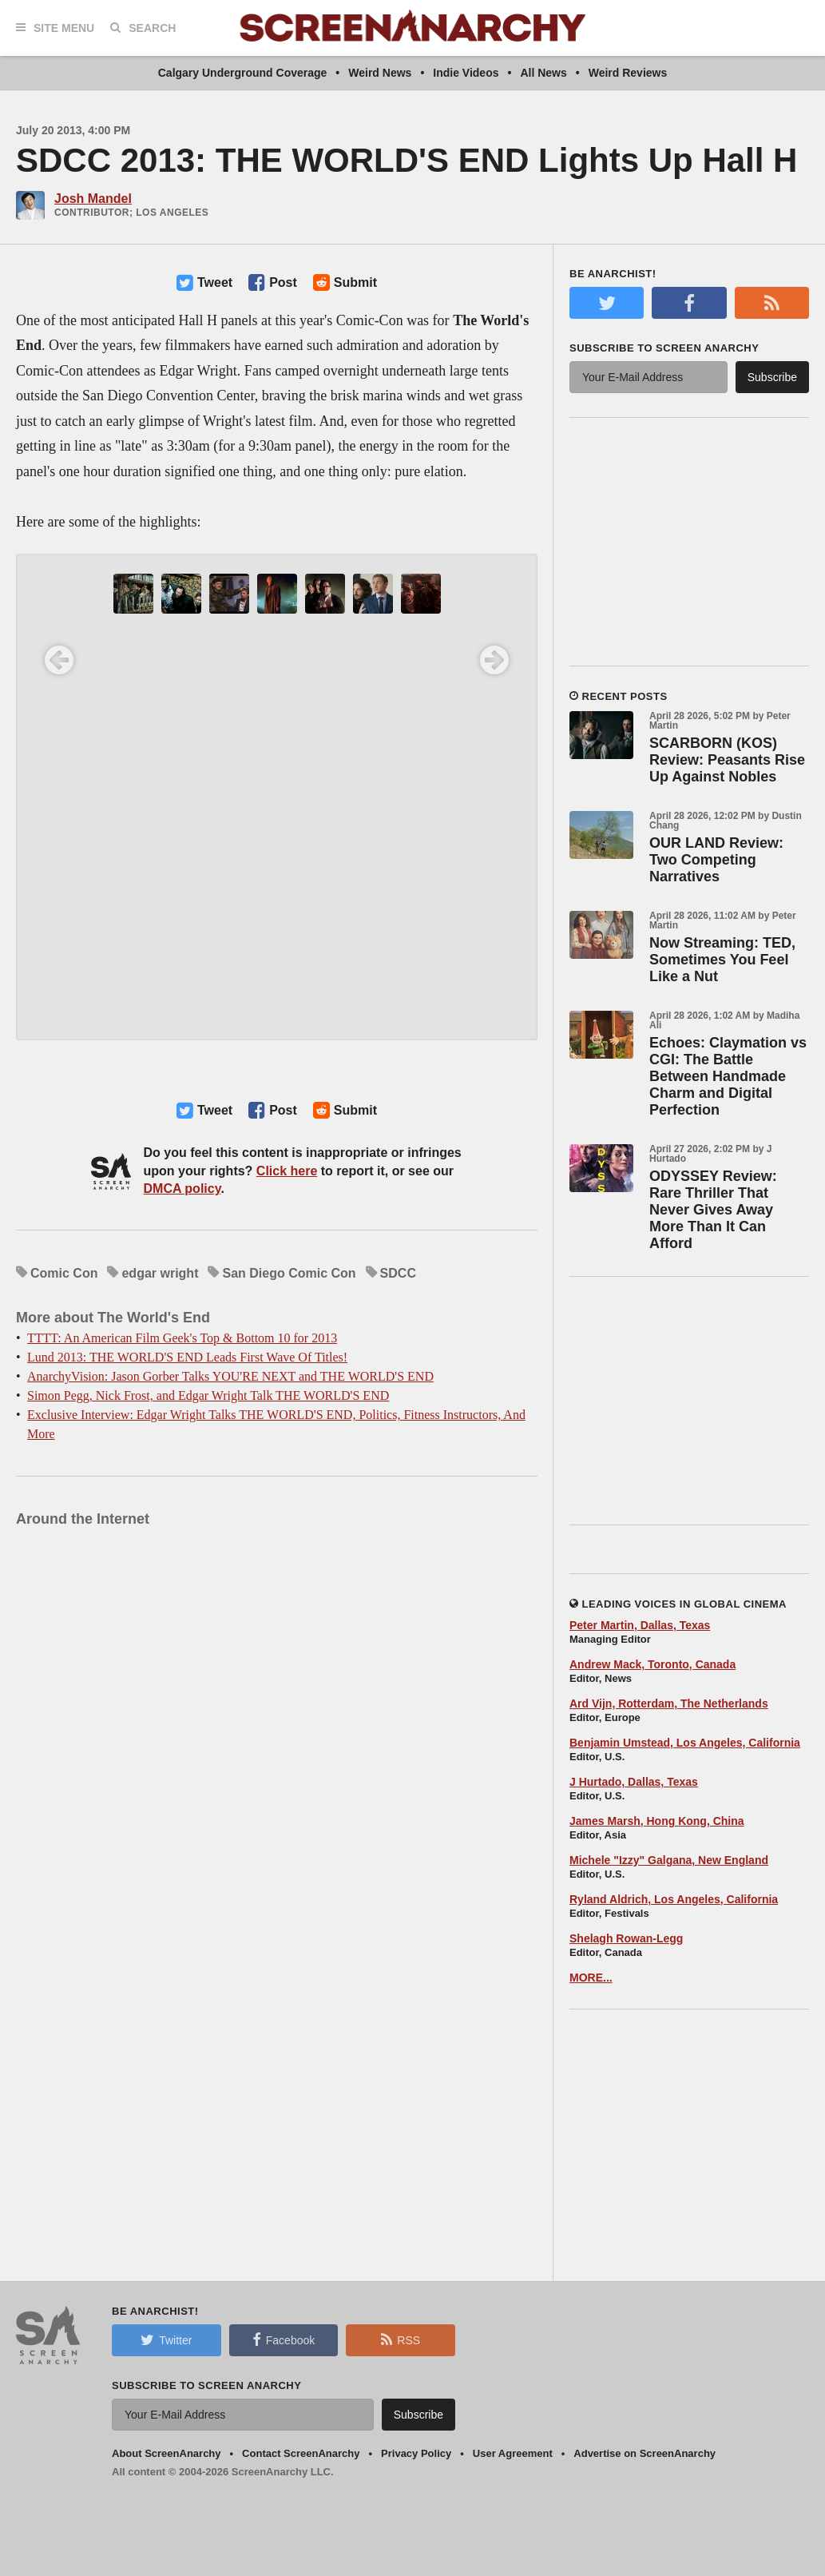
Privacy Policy (416, 2453)
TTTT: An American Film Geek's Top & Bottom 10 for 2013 (182, 1338)
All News (543, 72)
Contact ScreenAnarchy (300, 2453)
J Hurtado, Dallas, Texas (633, 1781)
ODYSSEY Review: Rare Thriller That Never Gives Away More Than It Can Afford (713, 1209)
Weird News (379, 72)
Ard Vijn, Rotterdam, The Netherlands (668, 1703)
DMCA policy (182, 1188)
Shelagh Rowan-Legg (626, 1938)
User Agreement (513, 2453)
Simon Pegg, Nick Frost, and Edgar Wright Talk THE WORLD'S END (208, 1395)
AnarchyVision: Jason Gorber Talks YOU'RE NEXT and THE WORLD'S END (230, 1376)
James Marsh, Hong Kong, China (656, 1821)
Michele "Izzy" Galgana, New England (668, 1860)
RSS (400, 2339)
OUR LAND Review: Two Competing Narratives (716, 860)
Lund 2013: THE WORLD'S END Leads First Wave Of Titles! (187, 1357)
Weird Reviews (628, 72)
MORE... (591, 1977)
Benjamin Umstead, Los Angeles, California (684, 1742)
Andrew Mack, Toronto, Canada (652, 1664)
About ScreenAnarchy (166, 2453)
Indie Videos (465, 72)
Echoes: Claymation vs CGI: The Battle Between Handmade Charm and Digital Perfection (728, 1076)
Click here (286, 1171)
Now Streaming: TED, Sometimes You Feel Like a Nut (722, 959)
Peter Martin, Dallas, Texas (639, 1625)
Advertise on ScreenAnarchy (644, 2453)
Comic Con (63, 1273)
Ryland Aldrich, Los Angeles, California (673, 1899)
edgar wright (159, 1273)
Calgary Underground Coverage (242, 72)
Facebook (283, 2339)
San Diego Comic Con (288, 1273)
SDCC (398, 1273)
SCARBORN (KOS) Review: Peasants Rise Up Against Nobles (727, 760)
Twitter (166, 2339)
